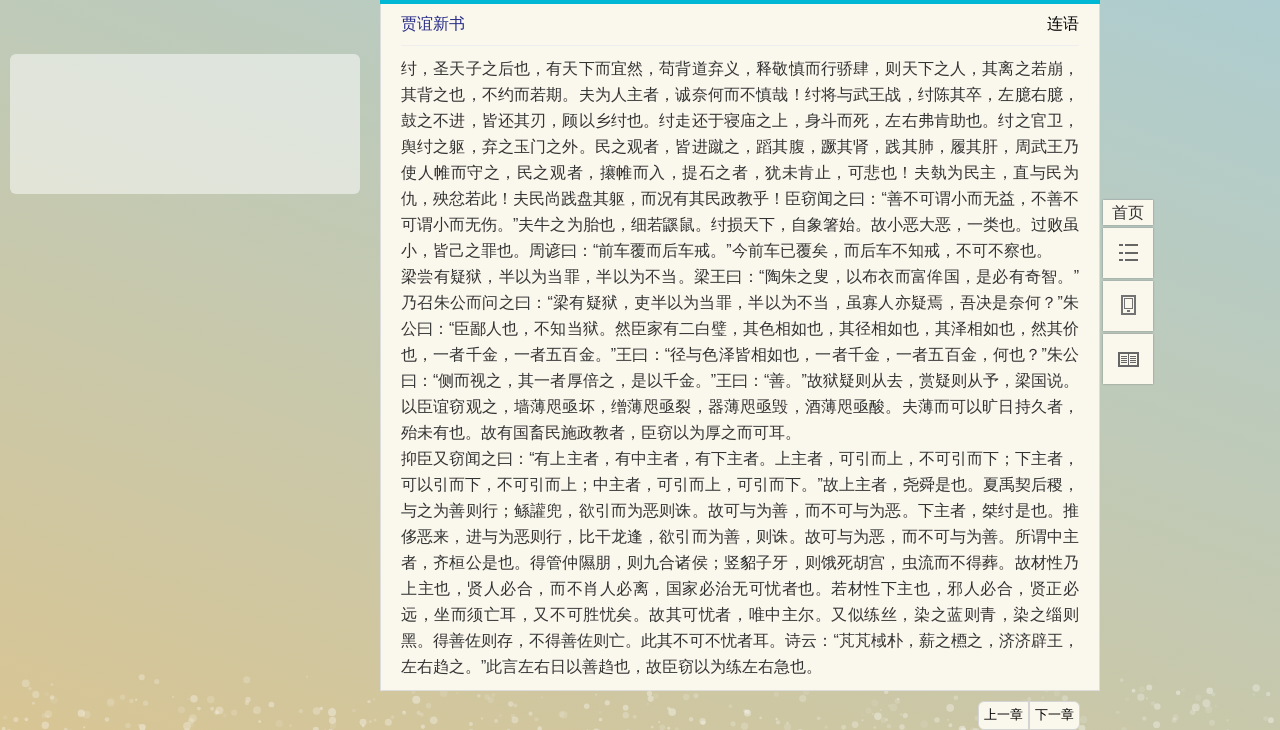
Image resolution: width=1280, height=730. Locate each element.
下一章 (1054, 715)
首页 (1128, 212)
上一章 (1003, 715)
